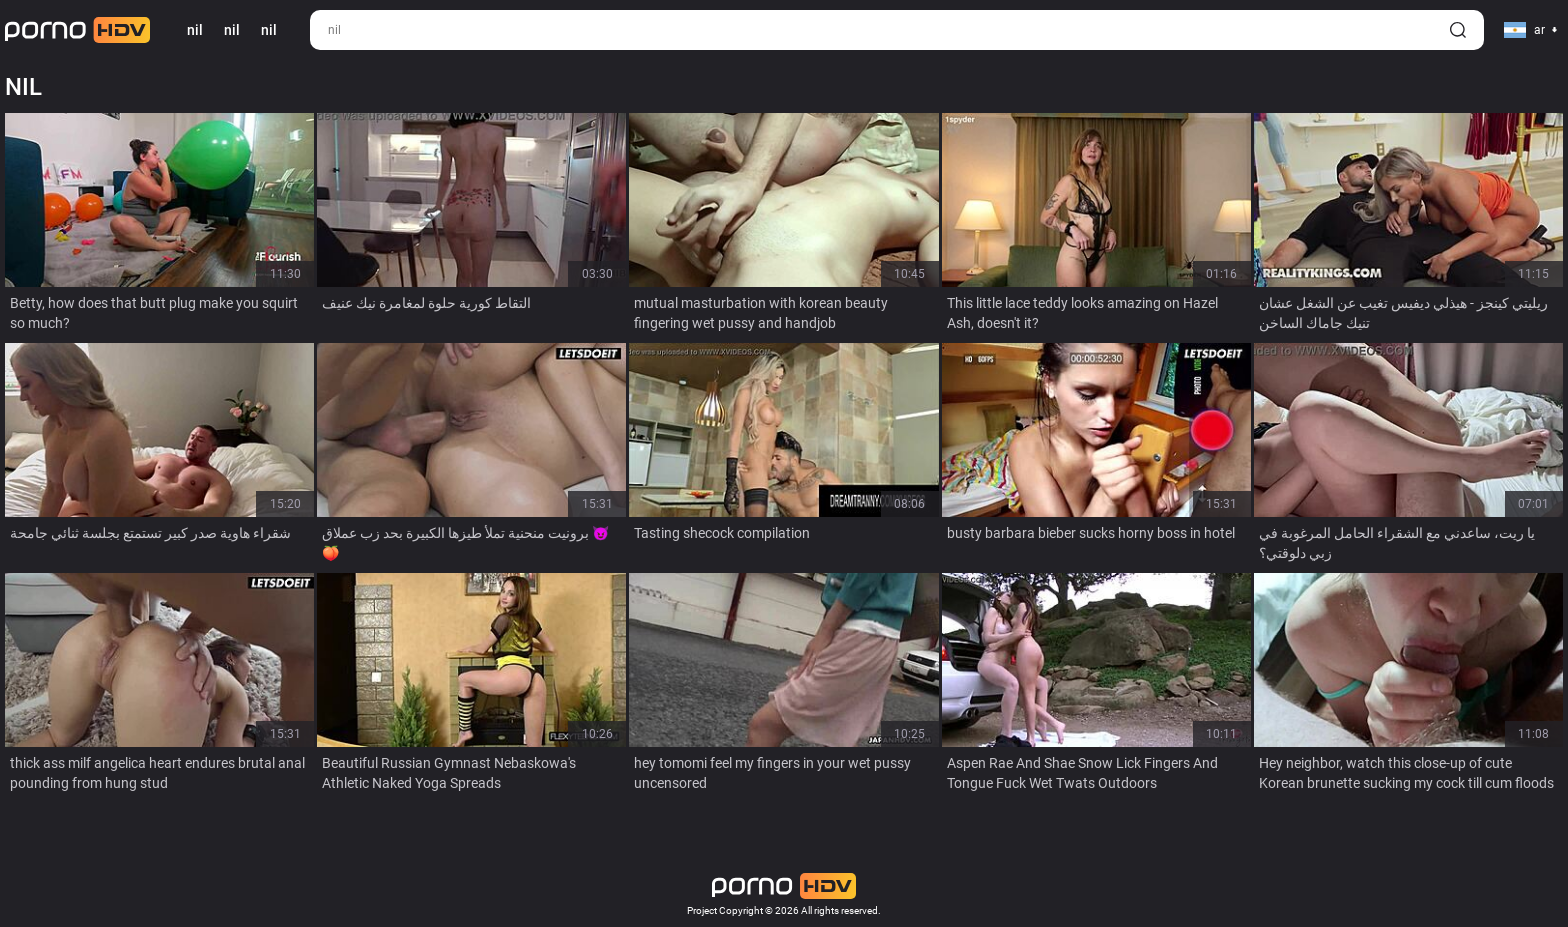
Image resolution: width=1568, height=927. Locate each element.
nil (232, 30)
